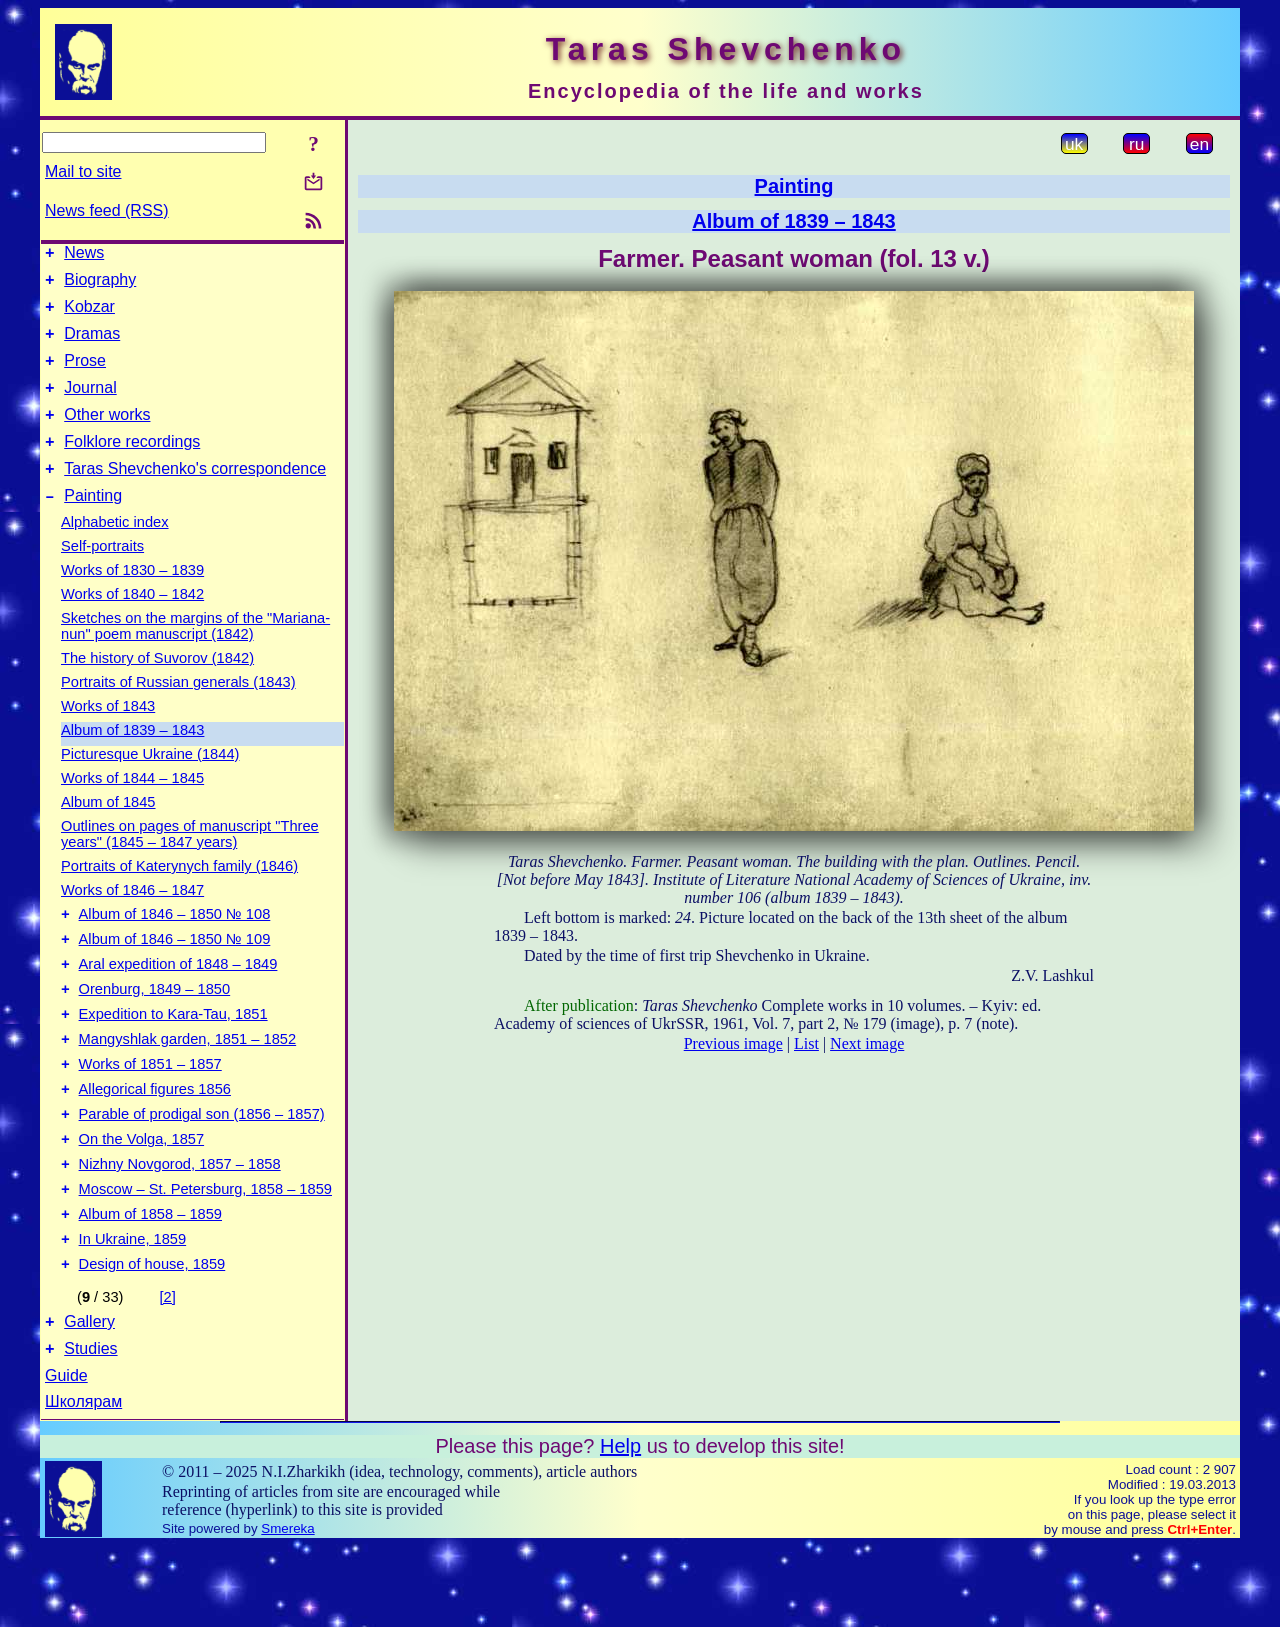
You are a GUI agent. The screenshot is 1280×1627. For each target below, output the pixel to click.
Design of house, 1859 (152, 1339)
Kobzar (89, 315)
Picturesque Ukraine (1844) (150, 784)
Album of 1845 (108, 832)
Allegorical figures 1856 (155, 1143)
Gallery (89, 1399)
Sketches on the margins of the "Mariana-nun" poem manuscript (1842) (195, 656)
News (84, 255)
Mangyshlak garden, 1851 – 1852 (188, 1087)
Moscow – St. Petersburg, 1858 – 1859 (205, 1255)
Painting (93, 525)
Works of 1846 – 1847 (132, 920)
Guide (66, 1456)
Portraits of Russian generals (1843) (178, 712)
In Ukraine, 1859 (133, 1311)
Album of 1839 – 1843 (132, 760)
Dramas (92, 345)
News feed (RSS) (107, 210)
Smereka (287, 1609)
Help (620, 1527)
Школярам (83, 1482)
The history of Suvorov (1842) (157, 688)
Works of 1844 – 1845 (132, 808)
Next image (867, 1043)
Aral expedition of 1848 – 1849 (178, 1003)
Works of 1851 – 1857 (150, 1115)
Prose (85, 375)
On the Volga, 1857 (142, 1199)
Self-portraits (102, 576)
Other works (107, 435)
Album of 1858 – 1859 (150, 1283)
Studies (90, 1429)
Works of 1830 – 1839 (132, 600)
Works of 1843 (108, 736)
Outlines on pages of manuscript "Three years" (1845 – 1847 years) (190, 864)
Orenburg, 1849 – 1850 (155, 1031)
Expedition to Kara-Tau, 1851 (173, 1059)
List (806, 1043)
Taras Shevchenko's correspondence (195, 495)
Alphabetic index (115, 552)
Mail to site (83, 171)
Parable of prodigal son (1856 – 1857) (202, 1171)
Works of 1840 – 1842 (132, 624)
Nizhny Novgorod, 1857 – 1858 (180, 1227)
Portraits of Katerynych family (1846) (179, 896)
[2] (168, 1372)
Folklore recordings (132, 465)
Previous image (733, 1043)
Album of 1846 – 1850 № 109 (175, 975)
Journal (90, 405)
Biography (100, 285)
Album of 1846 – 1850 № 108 (175, 947)
